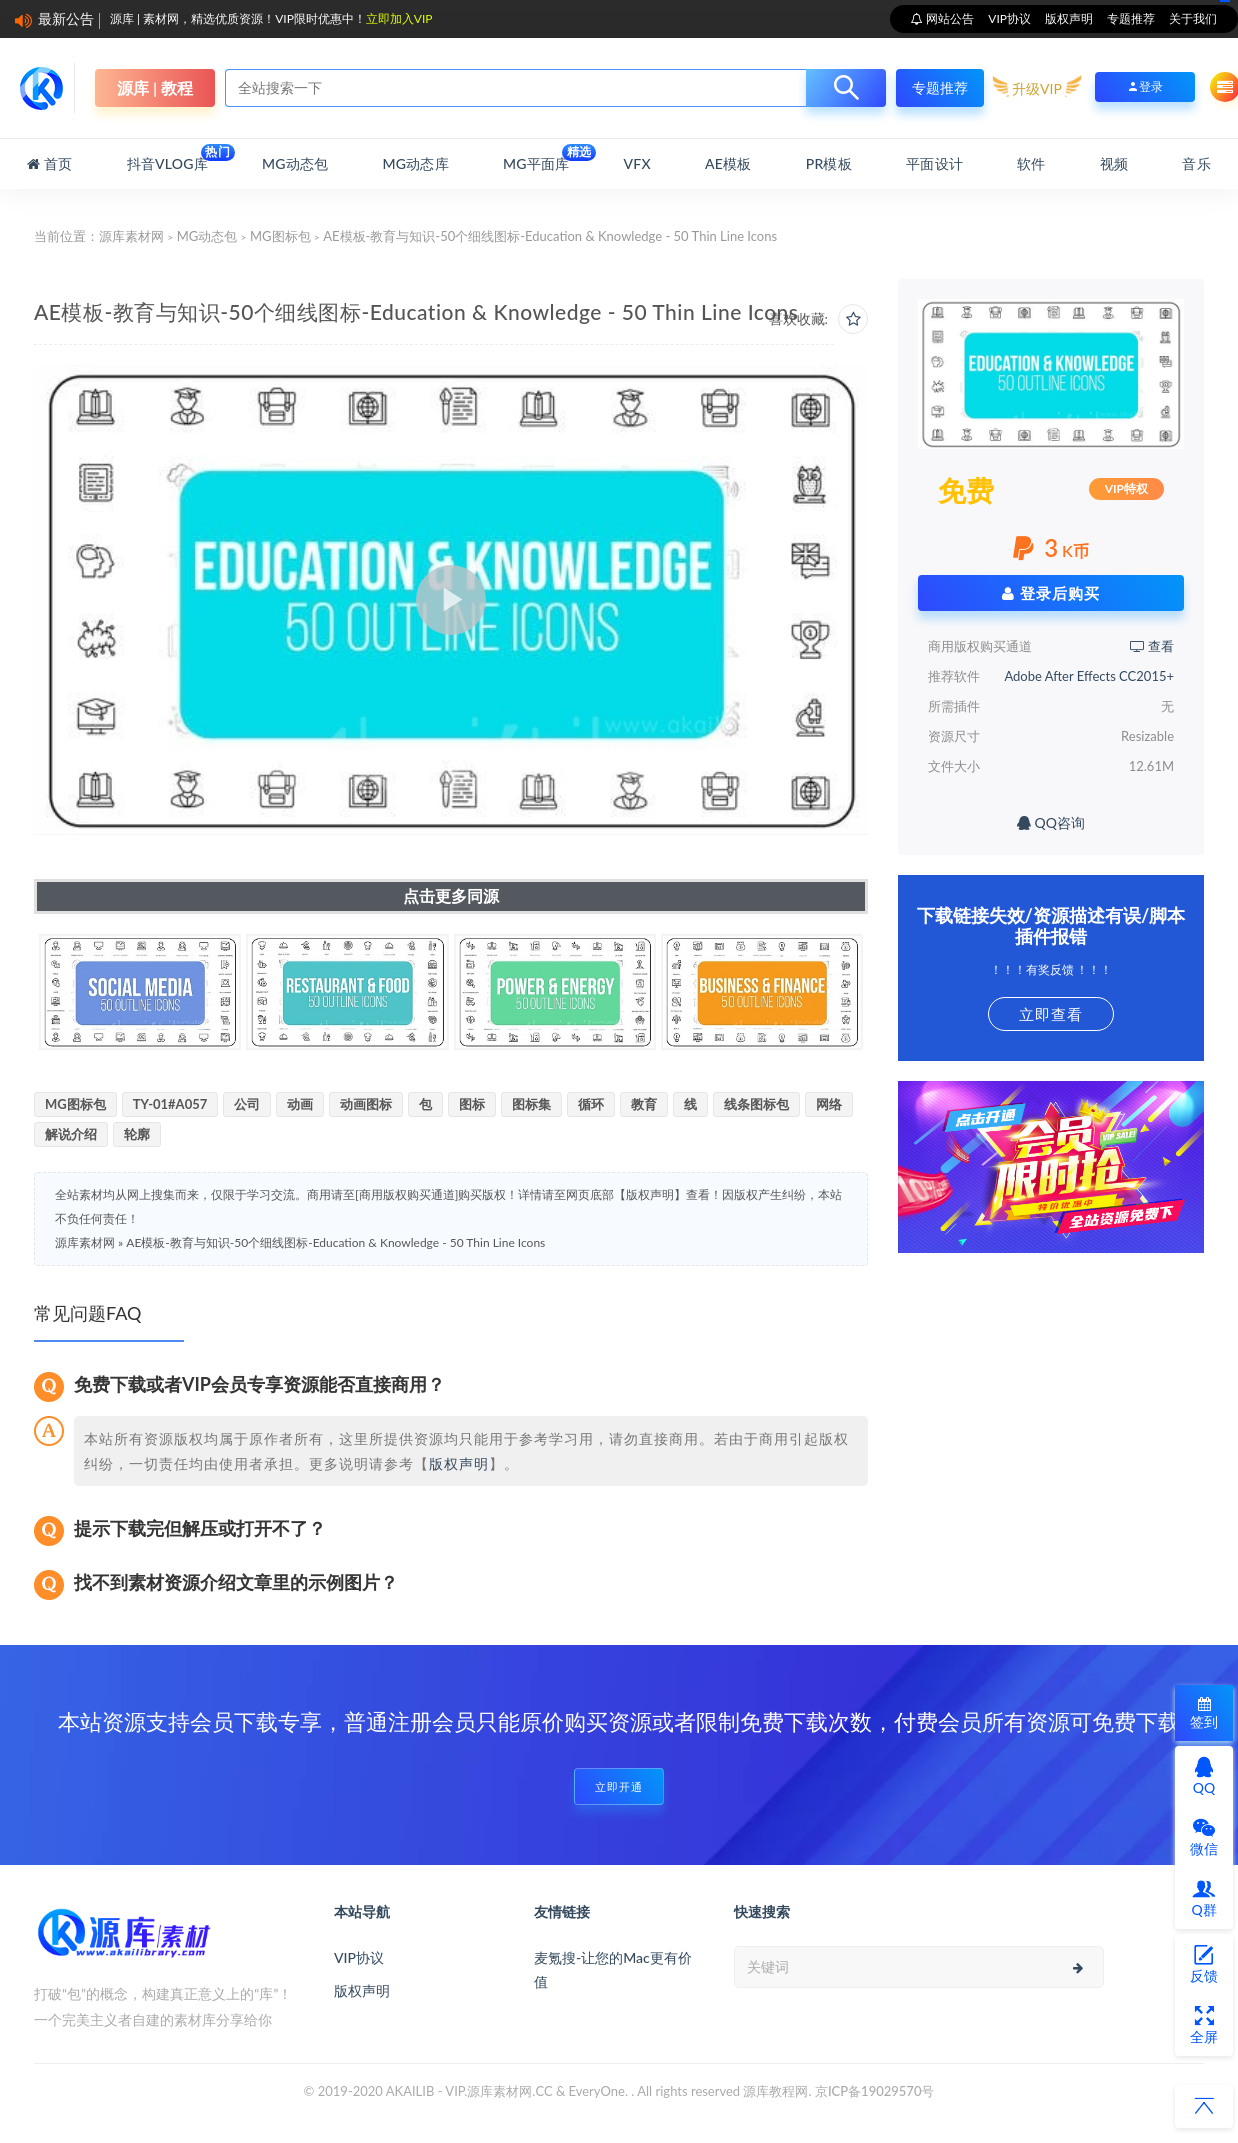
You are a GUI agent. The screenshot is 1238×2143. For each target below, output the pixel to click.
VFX (637, 163)
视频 (1114, 163)
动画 (300, 1104)
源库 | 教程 (155, 87)
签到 (1204, 1713)
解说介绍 (71, 1134)
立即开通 (619, 1786)
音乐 (1196, 163)
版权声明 (1069, 18)
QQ (1204, 1776)
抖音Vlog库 (167, 158)
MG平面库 (536, 158)
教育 (644, 1104)
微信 (1204, 1837)
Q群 (1203, 1898)
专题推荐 (1131, 18)
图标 (472, 1104)
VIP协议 (1009, 18)
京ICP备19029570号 (875, 2091)
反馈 (1204, 1964)
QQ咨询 (1051, 822)
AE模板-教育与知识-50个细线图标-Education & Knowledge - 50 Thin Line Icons (335, 1242)
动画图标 (366, 1104)
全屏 (1204, 2025)
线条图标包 (756, 1104)
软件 (1031, 163)
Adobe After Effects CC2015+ (1089, 676)
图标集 (531, 1104)
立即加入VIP (399, 18)
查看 (1152, 646)
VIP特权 (1126, 488)
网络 (829, 1104)
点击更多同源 (451, 895)
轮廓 (137, 1134)
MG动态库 (416, 163)
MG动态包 (295, 163)
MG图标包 (280, 236)
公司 (247, 1104)
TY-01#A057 (170, 1104)
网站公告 (948, 18)
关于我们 (1193, 18)
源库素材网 (131, 236)
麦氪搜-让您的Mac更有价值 (613, 1969)
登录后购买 (1051, 593)
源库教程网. (777, 2091)
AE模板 (728, 163)
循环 (591, 1104)
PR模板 (829, 163)
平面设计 (934, 163)
